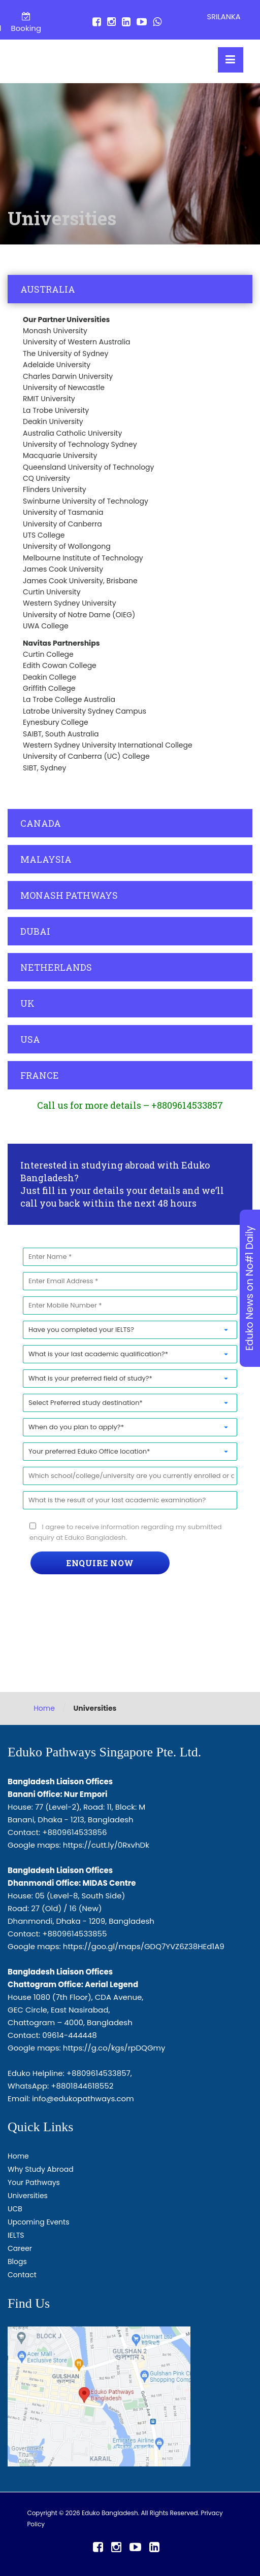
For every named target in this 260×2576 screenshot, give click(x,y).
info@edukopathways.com (83, 2098)
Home (44, 1708)
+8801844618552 (82, 2085)
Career (20, 2248)
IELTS (16, 2235)
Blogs (17, 2261)
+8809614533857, (99, 2073)
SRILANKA (223, 17)
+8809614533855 (74, 1933)
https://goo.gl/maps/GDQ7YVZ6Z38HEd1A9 (143, 1946)
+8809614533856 (74, 1832)
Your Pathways (34, 2182)
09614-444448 (69, 2035)
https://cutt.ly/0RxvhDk (106, 1845)
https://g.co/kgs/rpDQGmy (114, 2047)
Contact (22, 2275)
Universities (28, 2196)
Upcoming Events (38, 2222)
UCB (15, 2209)
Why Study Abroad (41, 2169)
